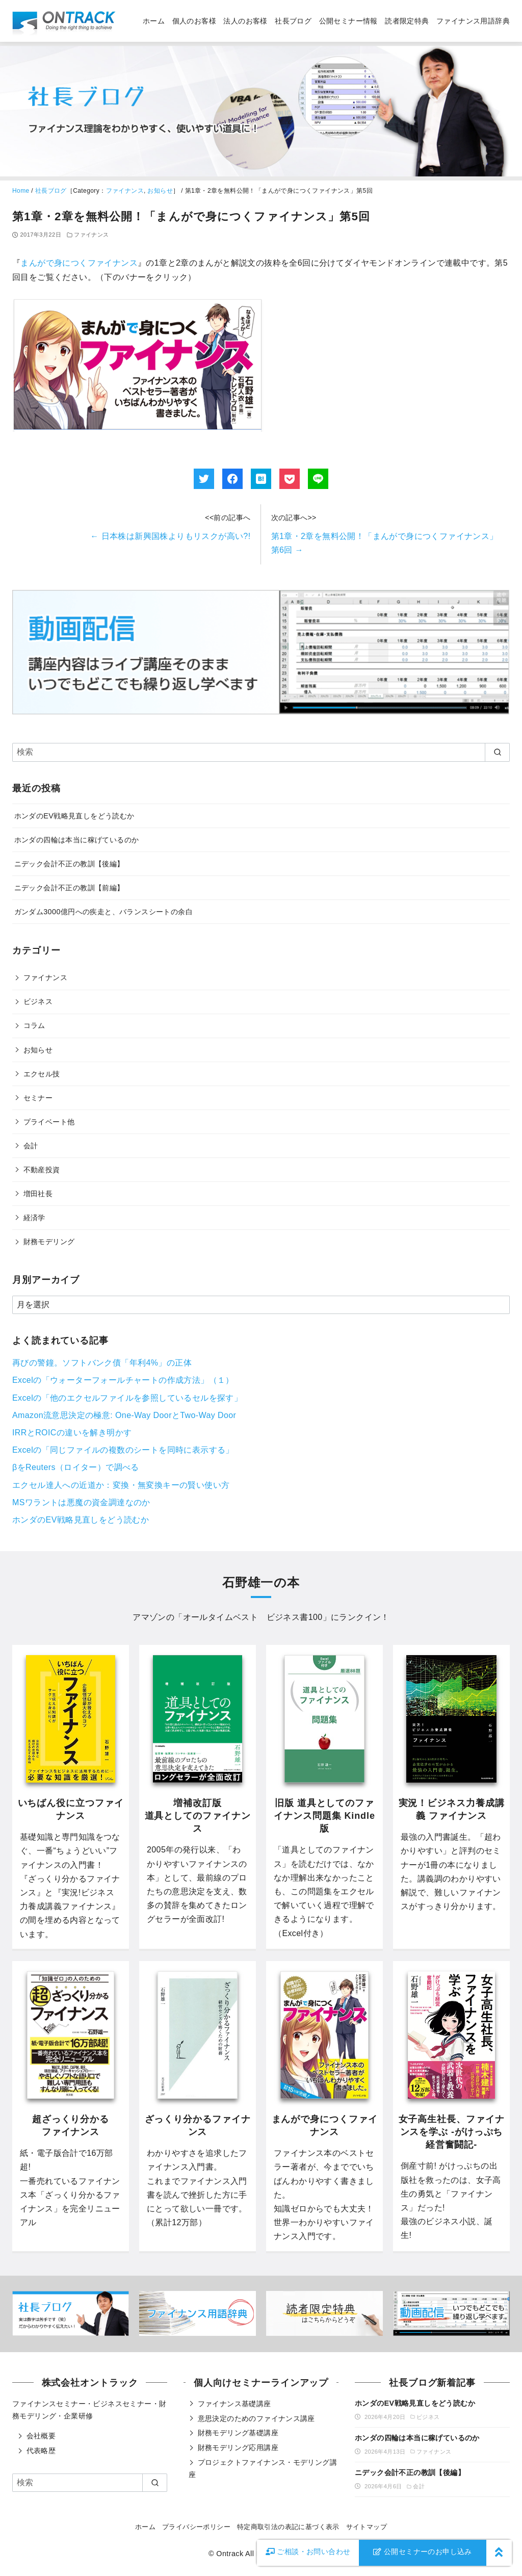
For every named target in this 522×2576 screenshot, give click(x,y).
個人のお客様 (194, 21)
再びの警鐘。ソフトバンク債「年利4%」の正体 (102, 1362)
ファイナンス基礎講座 (234, 2404)
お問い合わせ (308, 2551)
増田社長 (38, 1194)
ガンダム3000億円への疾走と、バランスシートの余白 (103, 912)
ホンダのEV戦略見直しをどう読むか (74, 816)
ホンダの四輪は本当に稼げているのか (76, 840)
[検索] (261, 752)
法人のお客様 (245, 21)
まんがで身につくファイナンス (79, 263)
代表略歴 (41, 2450)
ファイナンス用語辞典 (473, 21)
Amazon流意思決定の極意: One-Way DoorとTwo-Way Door (124, 1415)
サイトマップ (366, 2527)
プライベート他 (49, 1122)
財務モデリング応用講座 (238, 2447)
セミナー (38, 1098)
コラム (34, 1025)
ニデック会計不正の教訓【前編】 (69, 888)
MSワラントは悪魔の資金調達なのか (81, 1502)
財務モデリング (49, 1242)
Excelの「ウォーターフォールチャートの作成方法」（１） (123, 1380)
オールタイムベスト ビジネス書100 (253, 1617)
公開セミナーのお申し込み (422, 2551)
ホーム (154, 21)
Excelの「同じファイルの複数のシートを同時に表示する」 (123, 1450)
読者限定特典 (407, 21)
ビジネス (38, 1001)
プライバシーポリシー (196, 2527)
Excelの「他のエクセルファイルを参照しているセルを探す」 (127, 1398)
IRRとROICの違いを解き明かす (72, 1432)
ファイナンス (125, 190)
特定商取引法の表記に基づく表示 (288, 2527)
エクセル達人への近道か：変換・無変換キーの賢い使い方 (120, 1485)
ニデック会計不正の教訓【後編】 (69, 864)
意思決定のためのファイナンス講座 (256, 2418)
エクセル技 (41, 1074)
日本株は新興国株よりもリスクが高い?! (170, 536)
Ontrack (229, 2553)
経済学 (34, 1218)
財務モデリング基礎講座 (238, 2433)
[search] (497, 752)
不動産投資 (41, 1170)
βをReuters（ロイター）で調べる (75, 1467)
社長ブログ (293, 21)
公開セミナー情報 (348, 21)
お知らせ (160, 190)
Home (21, 190)
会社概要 (41, 2436)
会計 (30, 1146)
